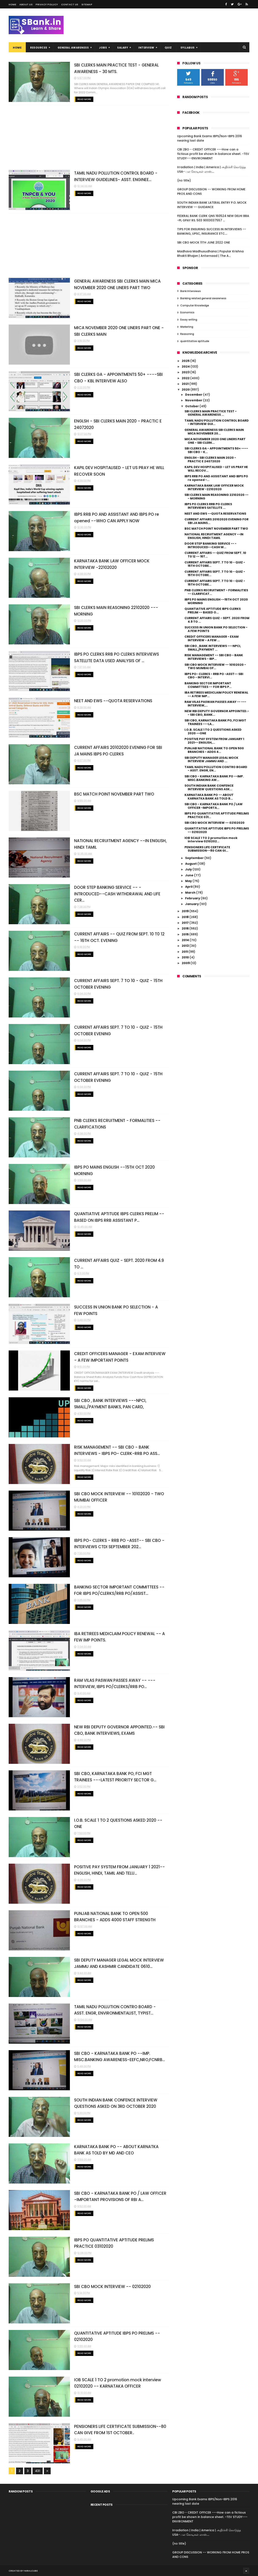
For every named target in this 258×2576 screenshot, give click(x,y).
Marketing (186, 327)
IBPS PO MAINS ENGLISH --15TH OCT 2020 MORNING (216, 601)
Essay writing (188, 319)
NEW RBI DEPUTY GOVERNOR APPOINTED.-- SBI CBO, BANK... (217, 713)
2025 (186, 361)
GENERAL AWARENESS (73, 47)
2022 (186, 378)
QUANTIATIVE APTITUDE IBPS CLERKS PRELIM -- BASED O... (213, 610)
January (192, 904)
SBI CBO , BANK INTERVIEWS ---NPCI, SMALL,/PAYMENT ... (213, 648)
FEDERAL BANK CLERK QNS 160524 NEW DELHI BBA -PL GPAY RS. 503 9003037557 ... (213, 218)
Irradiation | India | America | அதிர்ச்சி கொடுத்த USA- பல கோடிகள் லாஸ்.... (211, 169)
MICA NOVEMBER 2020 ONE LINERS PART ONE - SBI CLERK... (215, 441)
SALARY (122, 47)
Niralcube (31, 2570)
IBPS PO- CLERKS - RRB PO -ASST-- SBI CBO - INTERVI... (214, 676)
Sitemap (86, 4)
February (193, 898)
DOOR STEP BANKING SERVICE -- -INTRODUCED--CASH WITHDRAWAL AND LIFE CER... (117, 894)
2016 (185, 928)
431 (37, 2471)
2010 (186, 957)
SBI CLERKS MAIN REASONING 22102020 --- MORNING (216, 497)
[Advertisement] (89, 137)
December (194, 394)
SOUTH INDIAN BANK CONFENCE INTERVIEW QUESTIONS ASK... (209, 787)
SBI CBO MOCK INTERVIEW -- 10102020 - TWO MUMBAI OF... (215, 666)
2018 (185, 917)
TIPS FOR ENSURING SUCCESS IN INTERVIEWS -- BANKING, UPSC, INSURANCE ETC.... (211, 231)
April (189, 887)
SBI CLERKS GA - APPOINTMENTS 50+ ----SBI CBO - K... (216, 450)
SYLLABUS (188, 47)
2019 (185, 911)
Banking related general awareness (203, 298)
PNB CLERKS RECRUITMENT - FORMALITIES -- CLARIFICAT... (216, 592)
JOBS (103, 47)
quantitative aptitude (194, 341)
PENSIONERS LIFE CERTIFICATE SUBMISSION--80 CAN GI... (207, 849)
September (194, 858)
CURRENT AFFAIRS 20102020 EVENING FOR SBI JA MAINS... (216, 521)
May (189, 881)
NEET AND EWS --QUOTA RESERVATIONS (113, 701)
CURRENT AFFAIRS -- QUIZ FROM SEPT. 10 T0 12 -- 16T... (215, 555)
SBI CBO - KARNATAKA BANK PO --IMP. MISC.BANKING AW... (214, 778)
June (189, 875)
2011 (185, 952)
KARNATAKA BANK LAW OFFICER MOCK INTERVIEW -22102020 (214, 487)
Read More (84, 99)
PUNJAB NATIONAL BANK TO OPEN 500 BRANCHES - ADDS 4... (214, 750)
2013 (185, 946)
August (191, 864)
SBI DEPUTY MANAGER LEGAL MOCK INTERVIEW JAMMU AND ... (211, 759)
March (190, 892)
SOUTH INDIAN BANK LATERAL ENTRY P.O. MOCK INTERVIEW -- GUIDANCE (212, 204)
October (192, 406)
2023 (186, 372)
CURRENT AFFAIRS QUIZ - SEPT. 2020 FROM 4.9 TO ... (217, 620)
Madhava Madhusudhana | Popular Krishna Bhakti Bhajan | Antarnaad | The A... (210, 253)
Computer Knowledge (194, 305)
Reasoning (187, 334)
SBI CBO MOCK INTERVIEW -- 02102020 (112, 2286)
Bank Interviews (190, 291)
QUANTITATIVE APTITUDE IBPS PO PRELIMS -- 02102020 (217, 830)
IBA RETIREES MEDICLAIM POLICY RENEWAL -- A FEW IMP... (216, 694)
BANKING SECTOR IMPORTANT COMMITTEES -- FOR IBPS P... (208, 685)
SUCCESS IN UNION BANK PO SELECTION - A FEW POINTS (216, 629)
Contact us (69, 4)
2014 (186, 940)
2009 (186, 963)
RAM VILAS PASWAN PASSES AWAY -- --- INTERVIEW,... (215, 704)
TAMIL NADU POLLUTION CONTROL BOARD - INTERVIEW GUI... (217, 422)
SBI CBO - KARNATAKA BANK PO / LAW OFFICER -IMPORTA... (214, 806)
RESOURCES (38, 47)
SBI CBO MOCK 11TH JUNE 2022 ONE (203, 242)
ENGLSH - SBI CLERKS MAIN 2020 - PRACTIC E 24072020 (210, 459)
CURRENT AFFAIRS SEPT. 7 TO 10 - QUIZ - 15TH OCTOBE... (215, 564)
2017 (185, 923)
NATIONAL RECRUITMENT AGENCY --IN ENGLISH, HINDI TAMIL (214, 536)
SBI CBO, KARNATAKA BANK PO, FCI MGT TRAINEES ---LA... (215, 722)
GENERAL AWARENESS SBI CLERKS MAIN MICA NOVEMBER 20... (214, 432)
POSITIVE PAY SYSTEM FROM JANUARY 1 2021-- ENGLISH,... (214, 741)
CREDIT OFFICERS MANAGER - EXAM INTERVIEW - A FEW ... (212, 638)
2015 (185, 934)
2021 (185, 384)
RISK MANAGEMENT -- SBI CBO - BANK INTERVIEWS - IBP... (214, 657)
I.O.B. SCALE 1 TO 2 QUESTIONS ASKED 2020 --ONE (213, 731)
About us (26, 4)
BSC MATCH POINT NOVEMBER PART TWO (114, 794)
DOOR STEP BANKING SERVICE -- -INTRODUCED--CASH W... (210, 545)
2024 (186, 366)
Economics (187, 312)
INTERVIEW (146, 47)
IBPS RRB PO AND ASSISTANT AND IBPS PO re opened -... (216, 478)
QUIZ (168, 47)
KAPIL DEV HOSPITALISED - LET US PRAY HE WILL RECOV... (216, 469)
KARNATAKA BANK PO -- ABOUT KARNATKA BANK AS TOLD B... (209, 797)
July (189, 869)
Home (12, 4)
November (194, 400)
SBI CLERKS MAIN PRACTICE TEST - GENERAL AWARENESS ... (211, 413)
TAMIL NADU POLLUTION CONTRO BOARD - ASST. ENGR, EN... (216, 769)
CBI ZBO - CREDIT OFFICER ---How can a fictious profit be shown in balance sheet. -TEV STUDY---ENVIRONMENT (213, 153)
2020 (186, 389)
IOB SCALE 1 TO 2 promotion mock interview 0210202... (211, 840)
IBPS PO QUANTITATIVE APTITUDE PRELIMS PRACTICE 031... (217, 815)
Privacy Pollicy (47, 4)
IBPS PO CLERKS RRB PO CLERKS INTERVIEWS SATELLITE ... (208, 506)
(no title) (184, 180)
